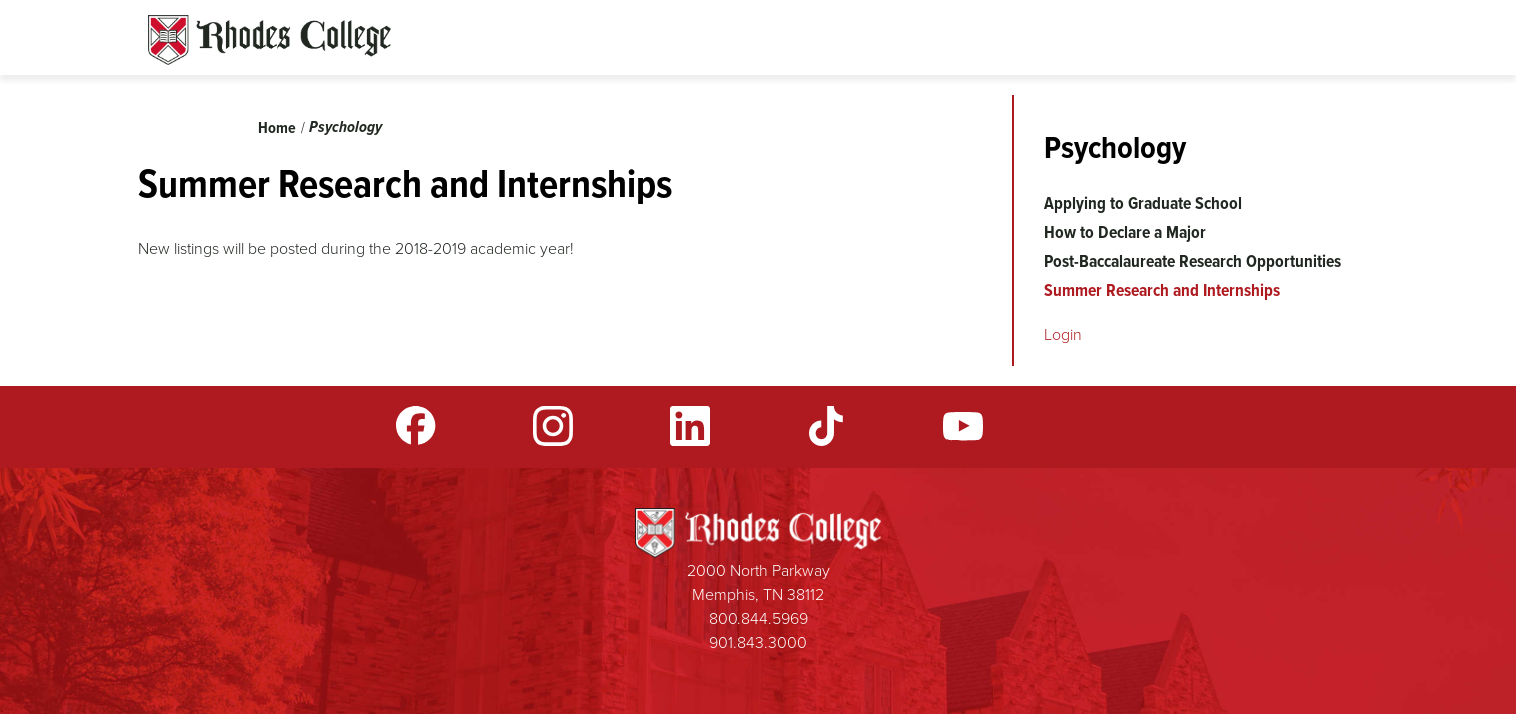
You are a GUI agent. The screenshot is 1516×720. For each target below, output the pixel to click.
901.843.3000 (758, 642)
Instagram (553, 426)
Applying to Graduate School (1143, 203)
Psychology (345, 126)
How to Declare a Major (1125, 232)
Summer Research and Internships (1162, 290)
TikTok (826, 426)
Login (1063, 334)
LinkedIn (690, 426)
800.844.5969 (758, 618)
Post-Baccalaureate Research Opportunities (1192, 261)
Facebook (416, 426)
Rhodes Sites (269, 40)
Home (277, 127)
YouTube (963, 426)
